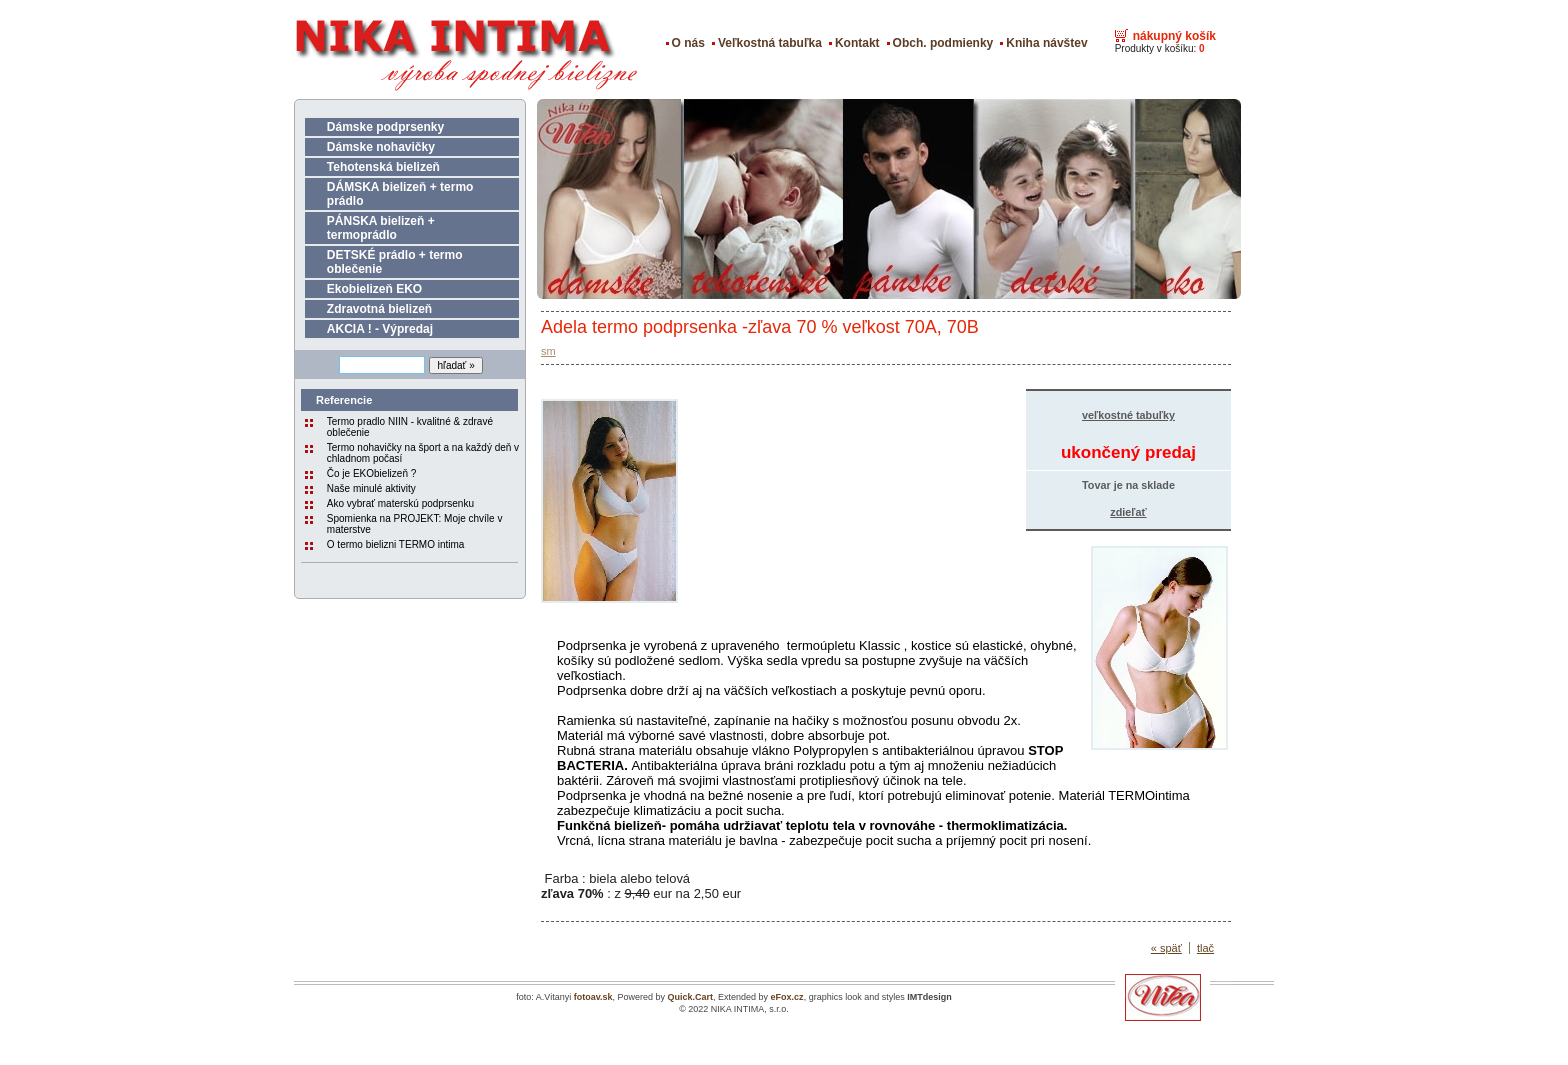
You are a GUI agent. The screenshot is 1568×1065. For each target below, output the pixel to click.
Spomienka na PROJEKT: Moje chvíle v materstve (415, 524)
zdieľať (1128, 512)
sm (548, 351)
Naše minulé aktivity (371, 488)
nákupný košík (1174, 36)
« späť (1166, 948)
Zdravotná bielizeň (379, 309)
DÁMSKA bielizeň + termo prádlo (400, 194)
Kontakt (857, 43)
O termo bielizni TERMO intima (396, 544)
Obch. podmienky (943, 43)
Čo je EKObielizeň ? (372, 473)
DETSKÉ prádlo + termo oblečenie (395, 262)
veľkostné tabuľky (1128, 415)
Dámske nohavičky (381, 147)
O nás (688, 43)
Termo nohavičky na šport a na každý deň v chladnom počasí (423, 453)
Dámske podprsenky (385, 127)
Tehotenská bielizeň (383, 167)
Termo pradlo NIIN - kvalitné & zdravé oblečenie (410, 427)
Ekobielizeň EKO (374, 289)
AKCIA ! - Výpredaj (380, 329)
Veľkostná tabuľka (770, 43)
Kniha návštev (1046, 43)
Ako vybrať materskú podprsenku (400, 503)
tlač (1205, 948)
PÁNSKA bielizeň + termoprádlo (381, 228)
